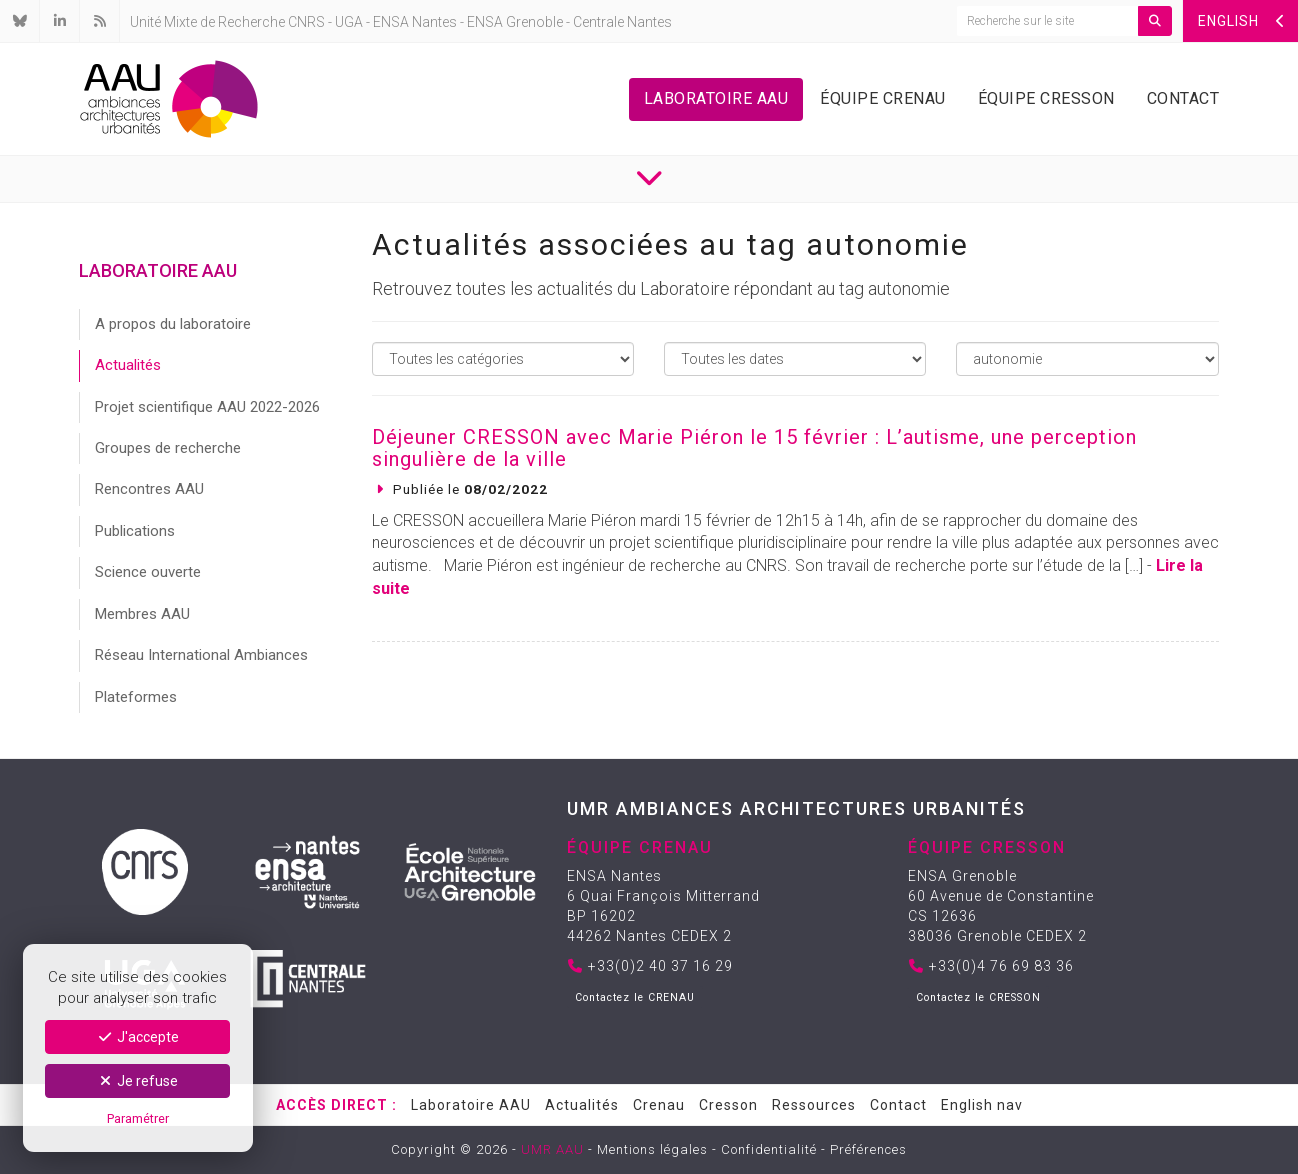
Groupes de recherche (168, 448)
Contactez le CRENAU (635, 997)
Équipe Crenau (883, 98)
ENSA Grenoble (515, 22)
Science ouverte (148, 572)
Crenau (659, 1105)
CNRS (306, 22)
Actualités (128, 365)
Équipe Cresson (1046, 98)
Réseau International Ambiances (201, 655)
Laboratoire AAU (716, 98)
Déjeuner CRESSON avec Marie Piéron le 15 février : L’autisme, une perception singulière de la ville (754, 448)
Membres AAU (142, 614)
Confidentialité (769, 1149)
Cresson (728, 1105)
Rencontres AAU (149, 489)
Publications (135, 531)
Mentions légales (652, 1149)
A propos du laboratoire (173, 324)
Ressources (814, 1105)
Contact (1183, 98)
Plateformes (136, 697)
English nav (982, 1105)
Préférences (868, 1149)
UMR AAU (552, 1149)
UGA (349, 22)
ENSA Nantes (415, 22)
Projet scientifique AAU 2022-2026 (207, 407)
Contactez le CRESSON (978, 997)
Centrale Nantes (622, 22)
